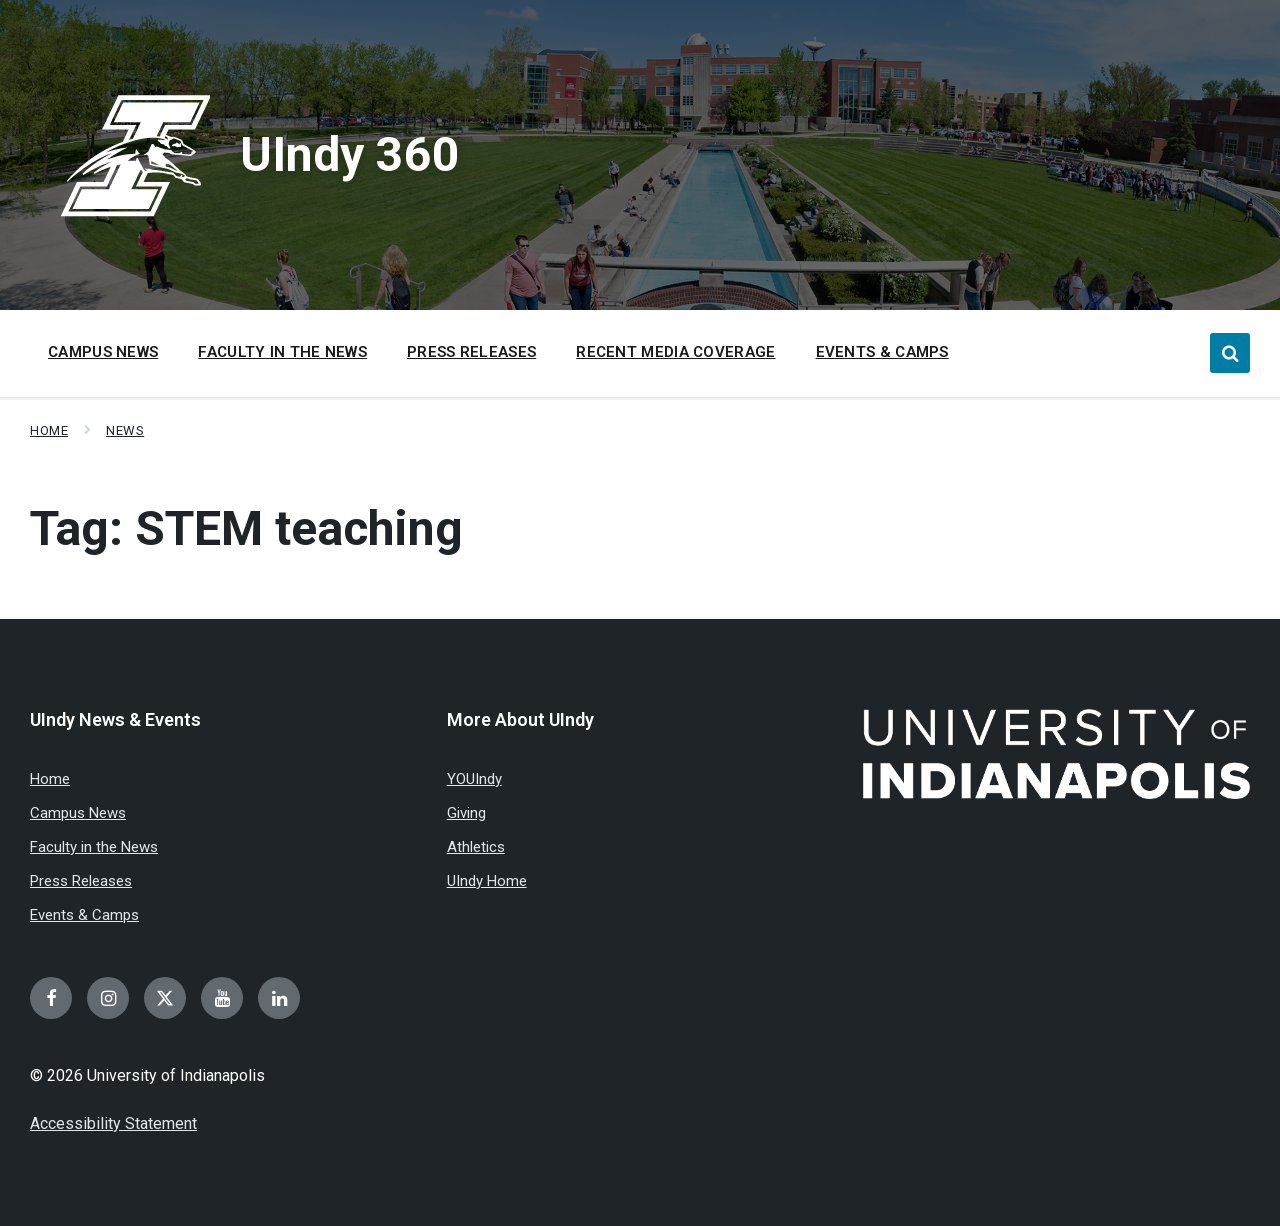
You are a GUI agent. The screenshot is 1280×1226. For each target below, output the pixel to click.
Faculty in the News (94, 847)
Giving (466, 813)
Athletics (476, 847)
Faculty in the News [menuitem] (282, 352)
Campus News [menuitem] (103, 352)
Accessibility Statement (113, 1123)
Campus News (78, 813)
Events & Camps (84, 915)
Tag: (246, 528)
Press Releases (81, 881)
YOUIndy (474, 779)
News (125, 430)
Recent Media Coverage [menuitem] (675, 352)
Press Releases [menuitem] (471, 352)
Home (49, 430)
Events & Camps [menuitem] (882, 352)
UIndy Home (487, 881)
